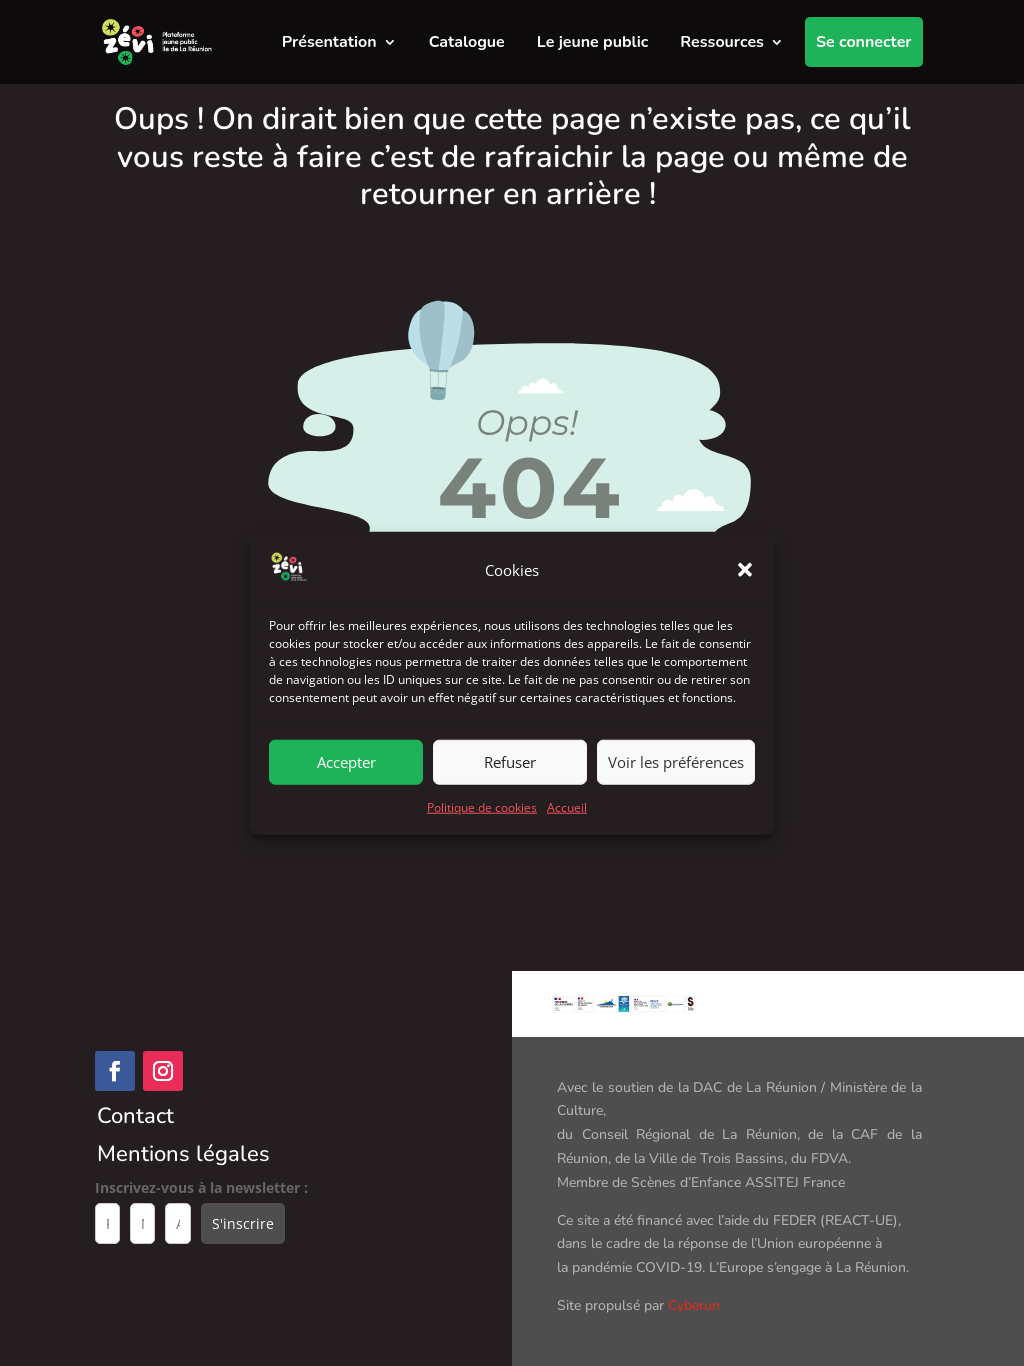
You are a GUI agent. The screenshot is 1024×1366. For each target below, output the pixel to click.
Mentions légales (183, 1154)
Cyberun (694, 1305)
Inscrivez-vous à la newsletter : (201, 1187)
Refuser (510, 779)
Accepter (346, 779)
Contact (135, 1116)
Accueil (567, 823)
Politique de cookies (482, 823)
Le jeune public (593, 42)
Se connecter (864, 42)
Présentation (329, 42)
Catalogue (467, 42)
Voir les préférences (676, 779)
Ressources (722, 42)
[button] (745, 587)
